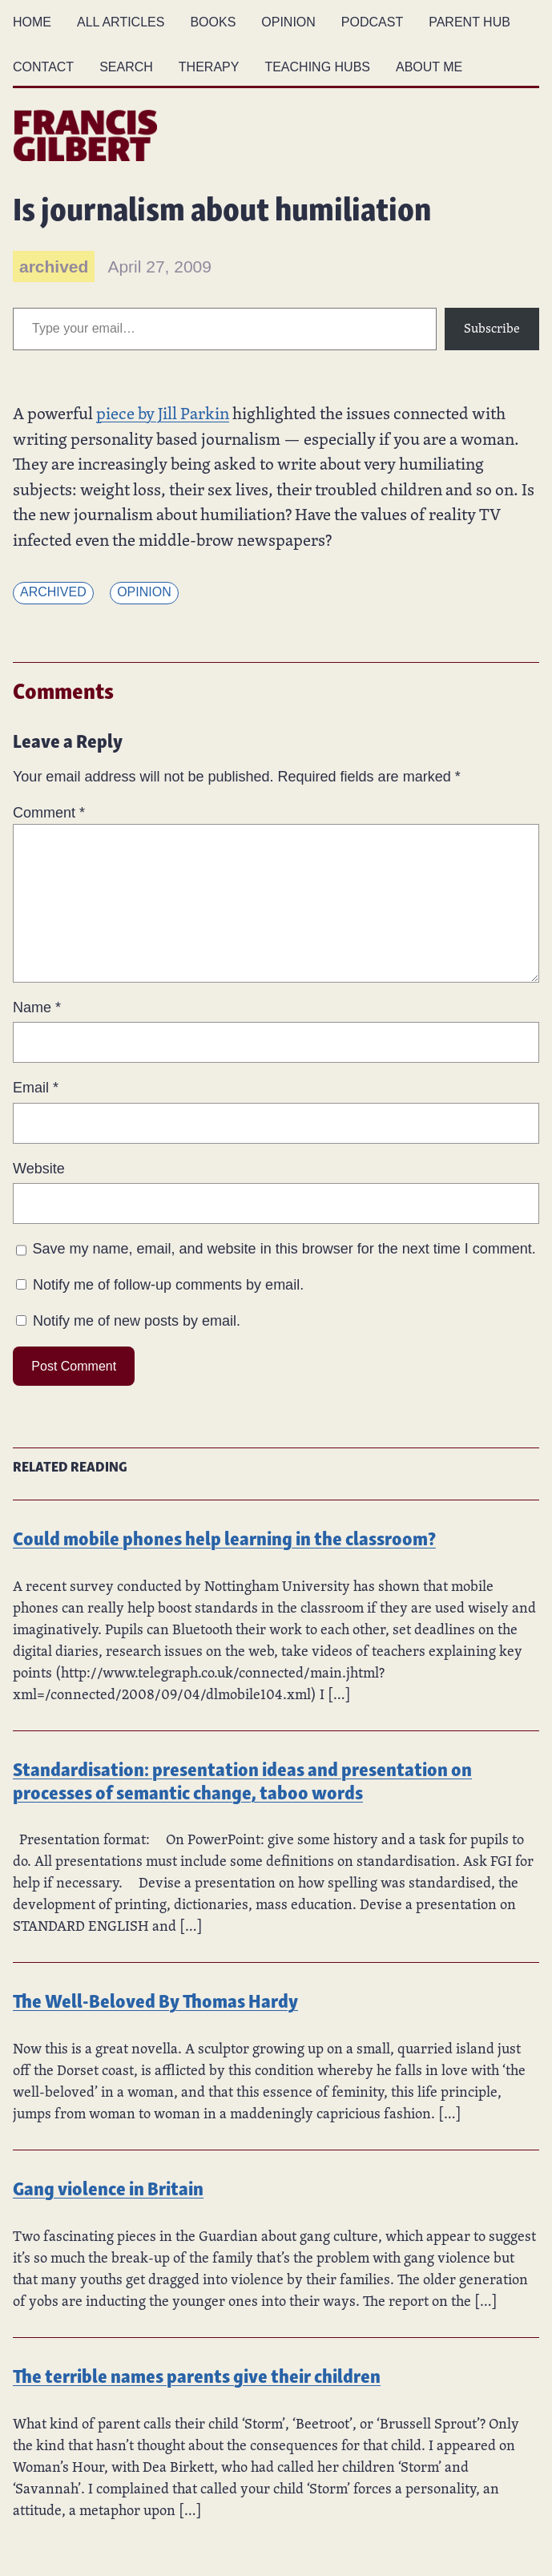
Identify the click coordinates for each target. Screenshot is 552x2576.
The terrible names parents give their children (197, 2374)
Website (39, 1169)
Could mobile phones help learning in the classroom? (224, 1536)
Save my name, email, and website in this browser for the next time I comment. (284, 1249)
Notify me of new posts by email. (136, 1321)
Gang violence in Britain (108, 2187)
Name (37, 1007)
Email (35, 1088)
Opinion (144, 592)
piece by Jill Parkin (162, 413)
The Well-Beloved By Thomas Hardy (155, 1999)
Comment (49, 813)
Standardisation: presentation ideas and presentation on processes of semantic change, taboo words (242, 1779)
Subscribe (492, 328)
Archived (53, 592)
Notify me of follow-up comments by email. (168, 1285)
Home (32, 22)
